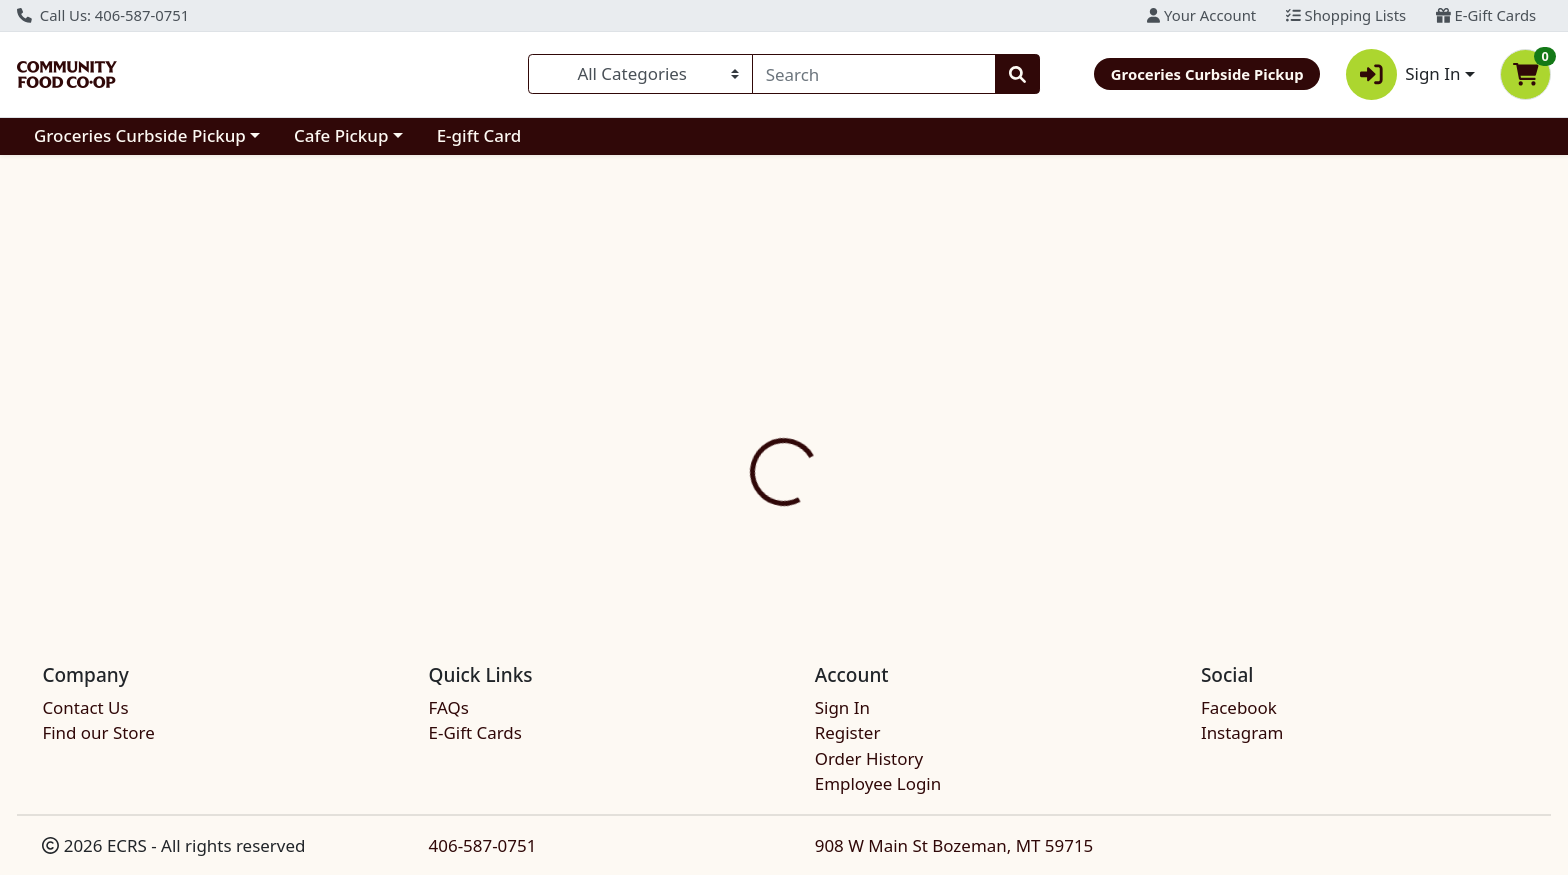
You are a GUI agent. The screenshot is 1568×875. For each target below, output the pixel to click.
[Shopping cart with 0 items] (1525, 74)
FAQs (449, 707)
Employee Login (878, 783)
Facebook (1239, 707)
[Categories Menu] (640, 74)
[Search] (874, 74)
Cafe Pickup (341, 135)
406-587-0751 (483, 845)
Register (848, 732)
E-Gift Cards (1486, 15)
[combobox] (874, 74)
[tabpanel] (1110, 470)
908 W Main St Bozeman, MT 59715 (954, 845)
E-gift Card (479, 135)
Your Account (1201, 15)
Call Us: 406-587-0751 (103, 15)
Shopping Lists (1346, 15)
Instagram (1242, 732)
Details (711, 393)
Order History (869, 758)
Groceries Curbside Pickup (140, 135)
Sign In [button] (1403, 74)
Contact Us (85, 707)
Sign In (842, 707)
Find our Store (98, 732)
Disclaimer (813, 393)
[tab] (711, 393)
